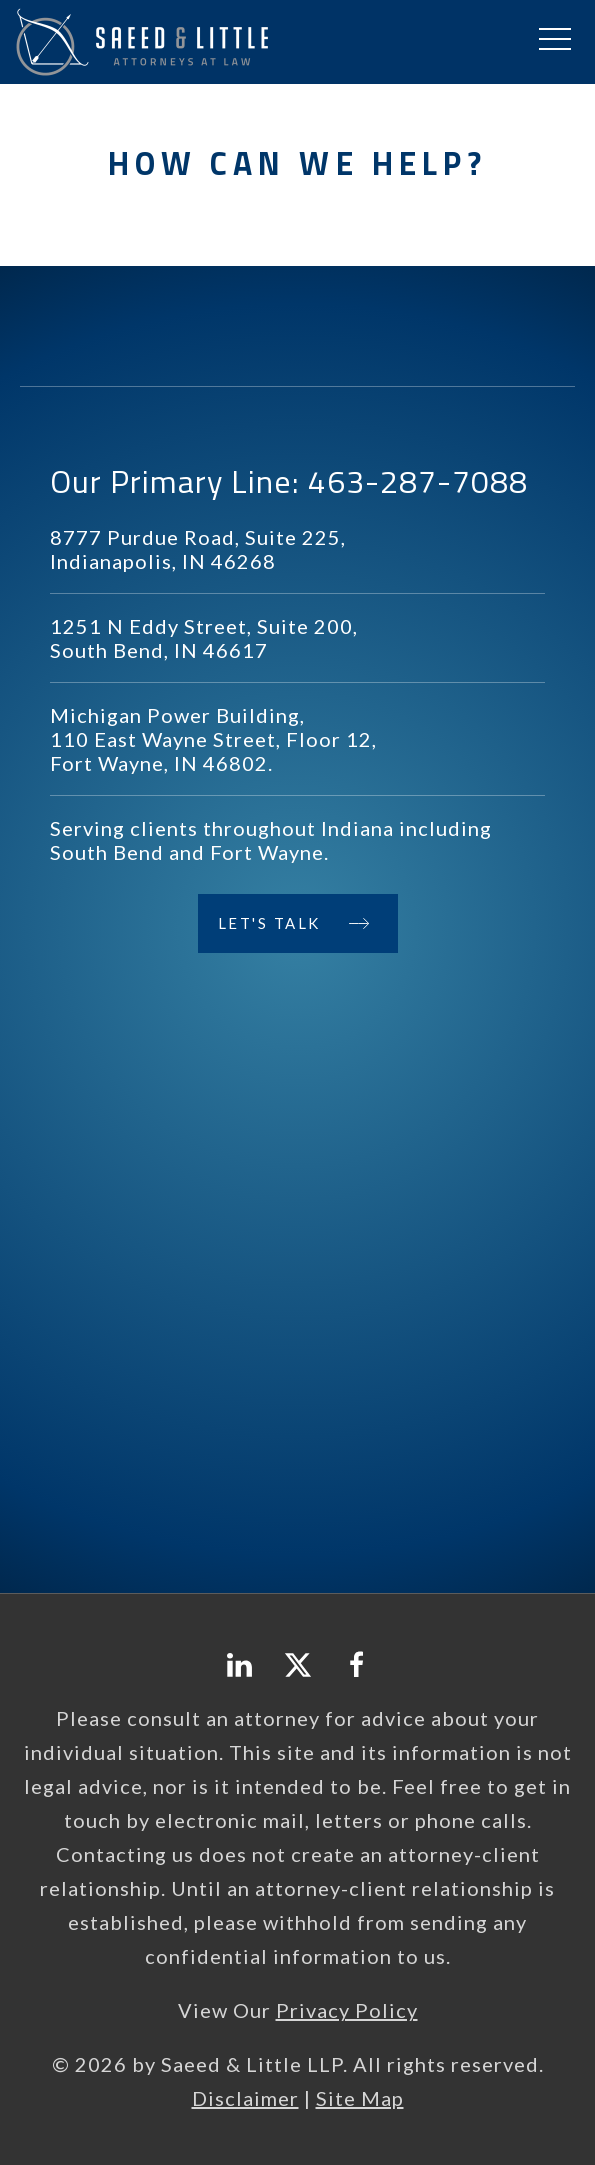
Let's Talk (270, 923)
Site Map (360, 2098)
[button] (555, 40)
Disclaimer (245, 2098)
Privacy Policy (347, 2010)
